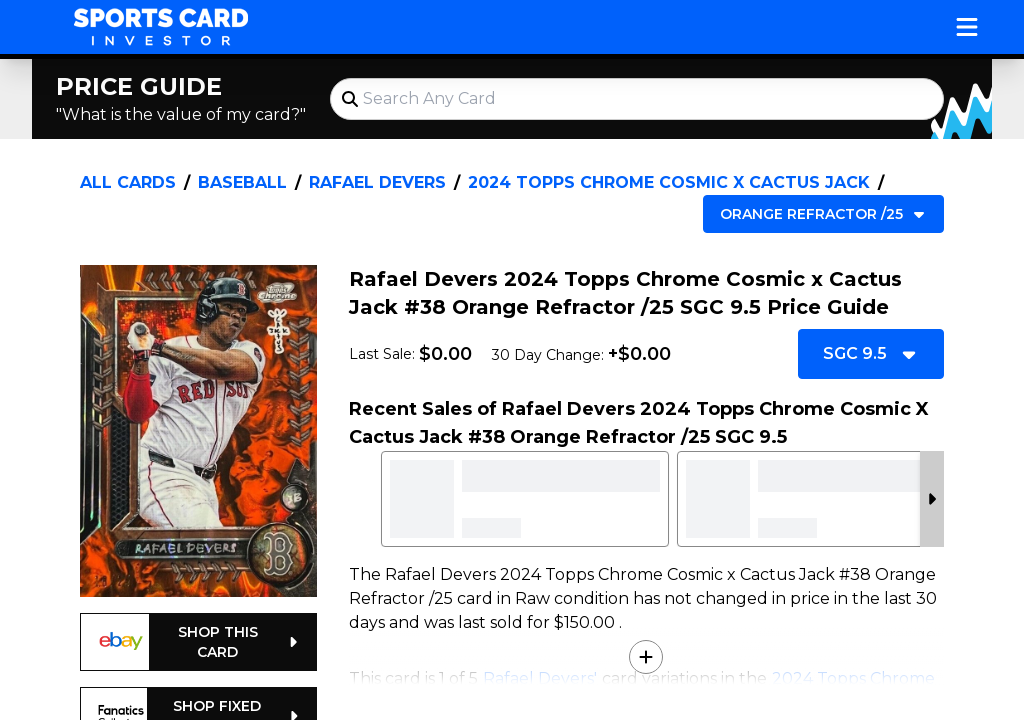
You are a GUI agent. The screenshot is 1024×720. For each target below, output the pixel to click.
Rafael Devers (377, 182)
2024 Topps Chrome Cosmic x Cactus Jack (669, 182)
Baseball (242, 182)
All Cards (128, 182)
